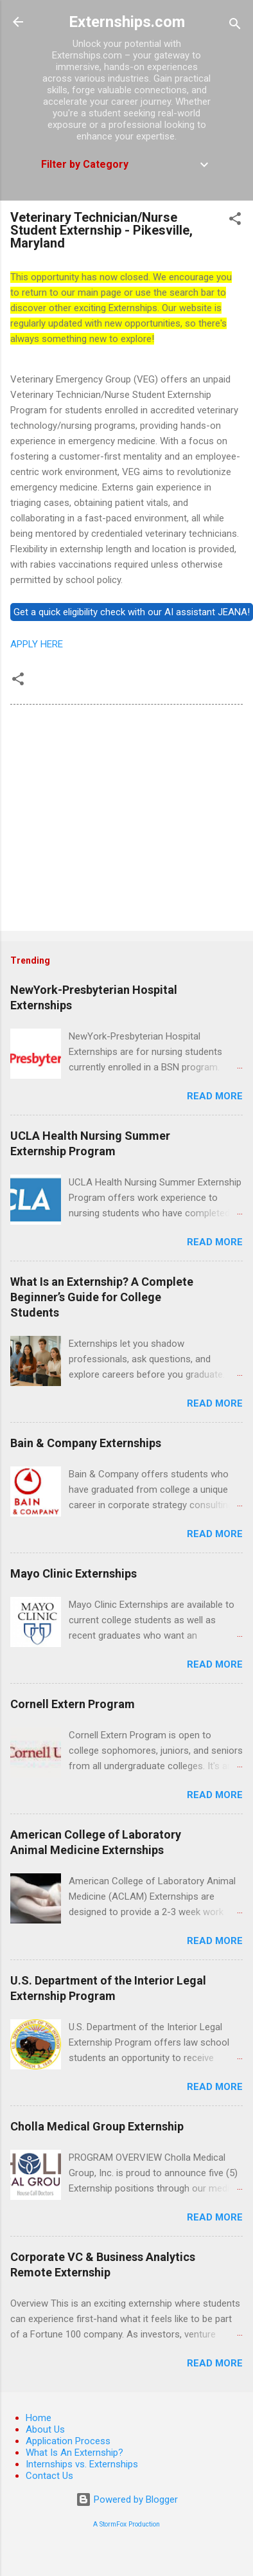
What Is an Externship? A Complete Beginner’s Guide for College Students (101, 1297)
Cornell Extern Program (72, 1704)
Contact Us (49, 2475)
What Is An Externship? (74, 2452)
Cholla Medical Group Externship (97, 2126)
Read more (215, 1096)
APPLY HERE (36, 644)
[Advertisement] (120, 820)
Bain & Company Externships (85, 1443)
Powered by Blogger (127, 2499)
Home (38, 2418)
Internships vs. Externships (82, 2464)
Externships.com (127, 22)
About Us (45, 2429)
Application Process (68, 2441)
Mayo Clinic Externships (73, 1573)
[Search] (235, 26)
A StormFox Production (126, 2524)
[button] (235, 221)
